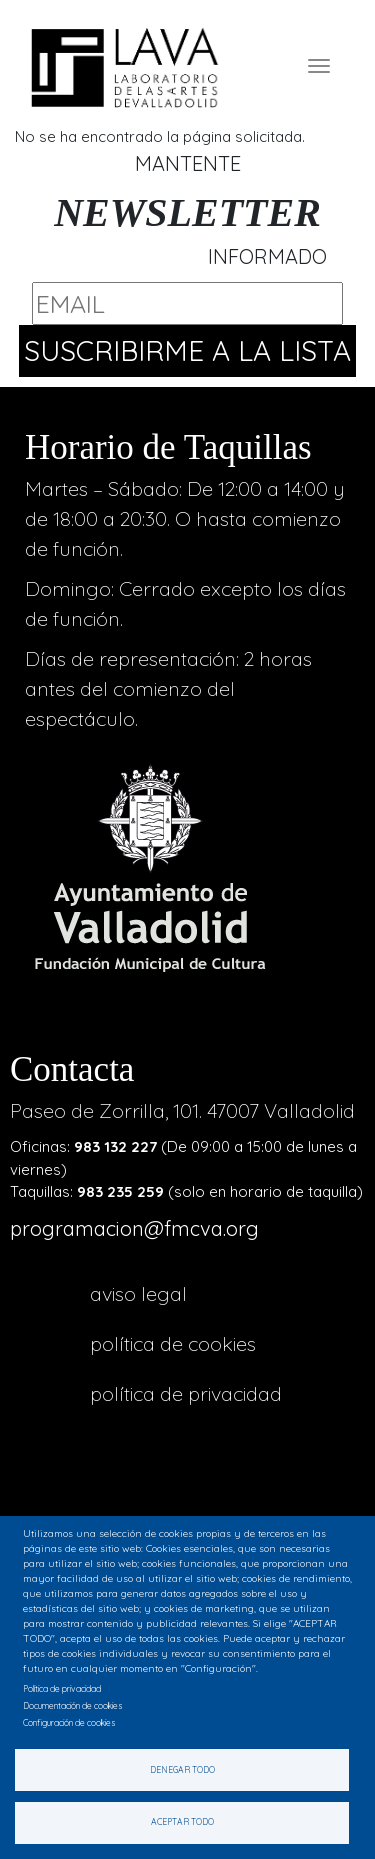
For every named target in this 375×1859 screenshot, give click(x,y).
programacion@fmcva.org (134, 1228)
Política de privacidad (186, 1393)
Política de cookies (173, 1343)
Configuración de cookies (69, 1722)
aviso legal (138, 1293)
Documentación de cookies (73, 1705)
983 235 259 (120, 1191)
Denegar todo (182, 1769)
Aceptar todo (182, 1821)
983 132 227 (115, 1146)
